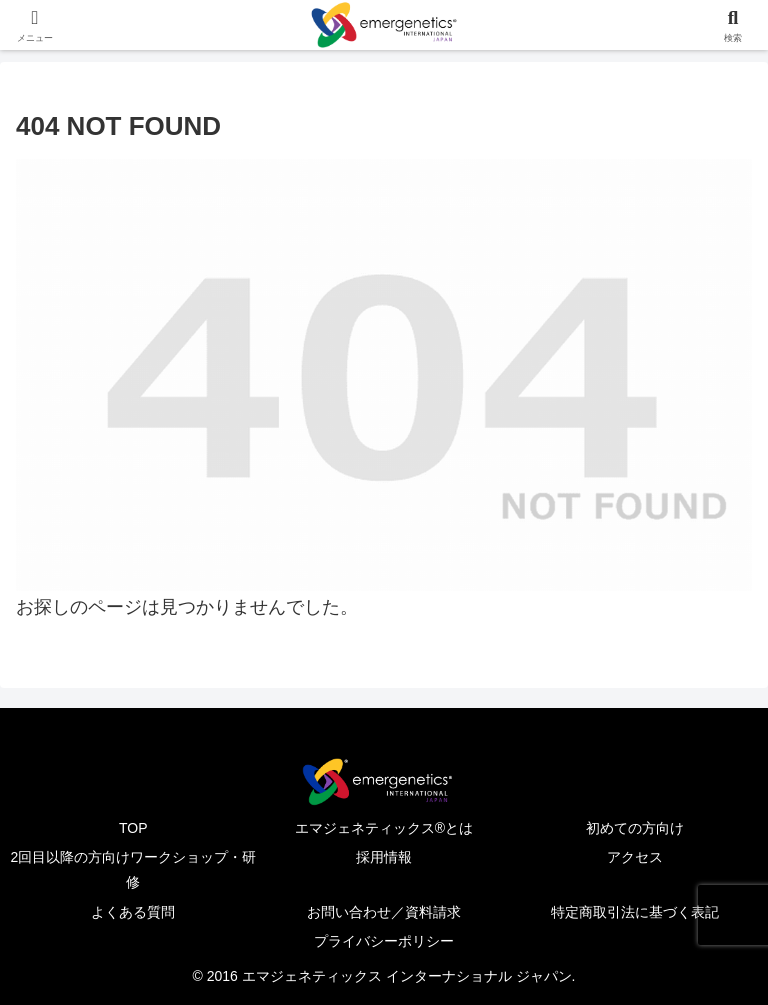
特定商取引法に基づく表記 (635, 912)
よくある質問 (133, 912)
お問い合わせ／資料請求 (384, 912)
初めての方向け (635, 828)
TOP (133, 828)
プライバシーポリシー (384, 941)
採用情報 (384, 857)
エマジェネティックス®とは (384, 828)
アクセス (635, 857)
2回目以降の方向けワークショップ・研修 (133, 869)
